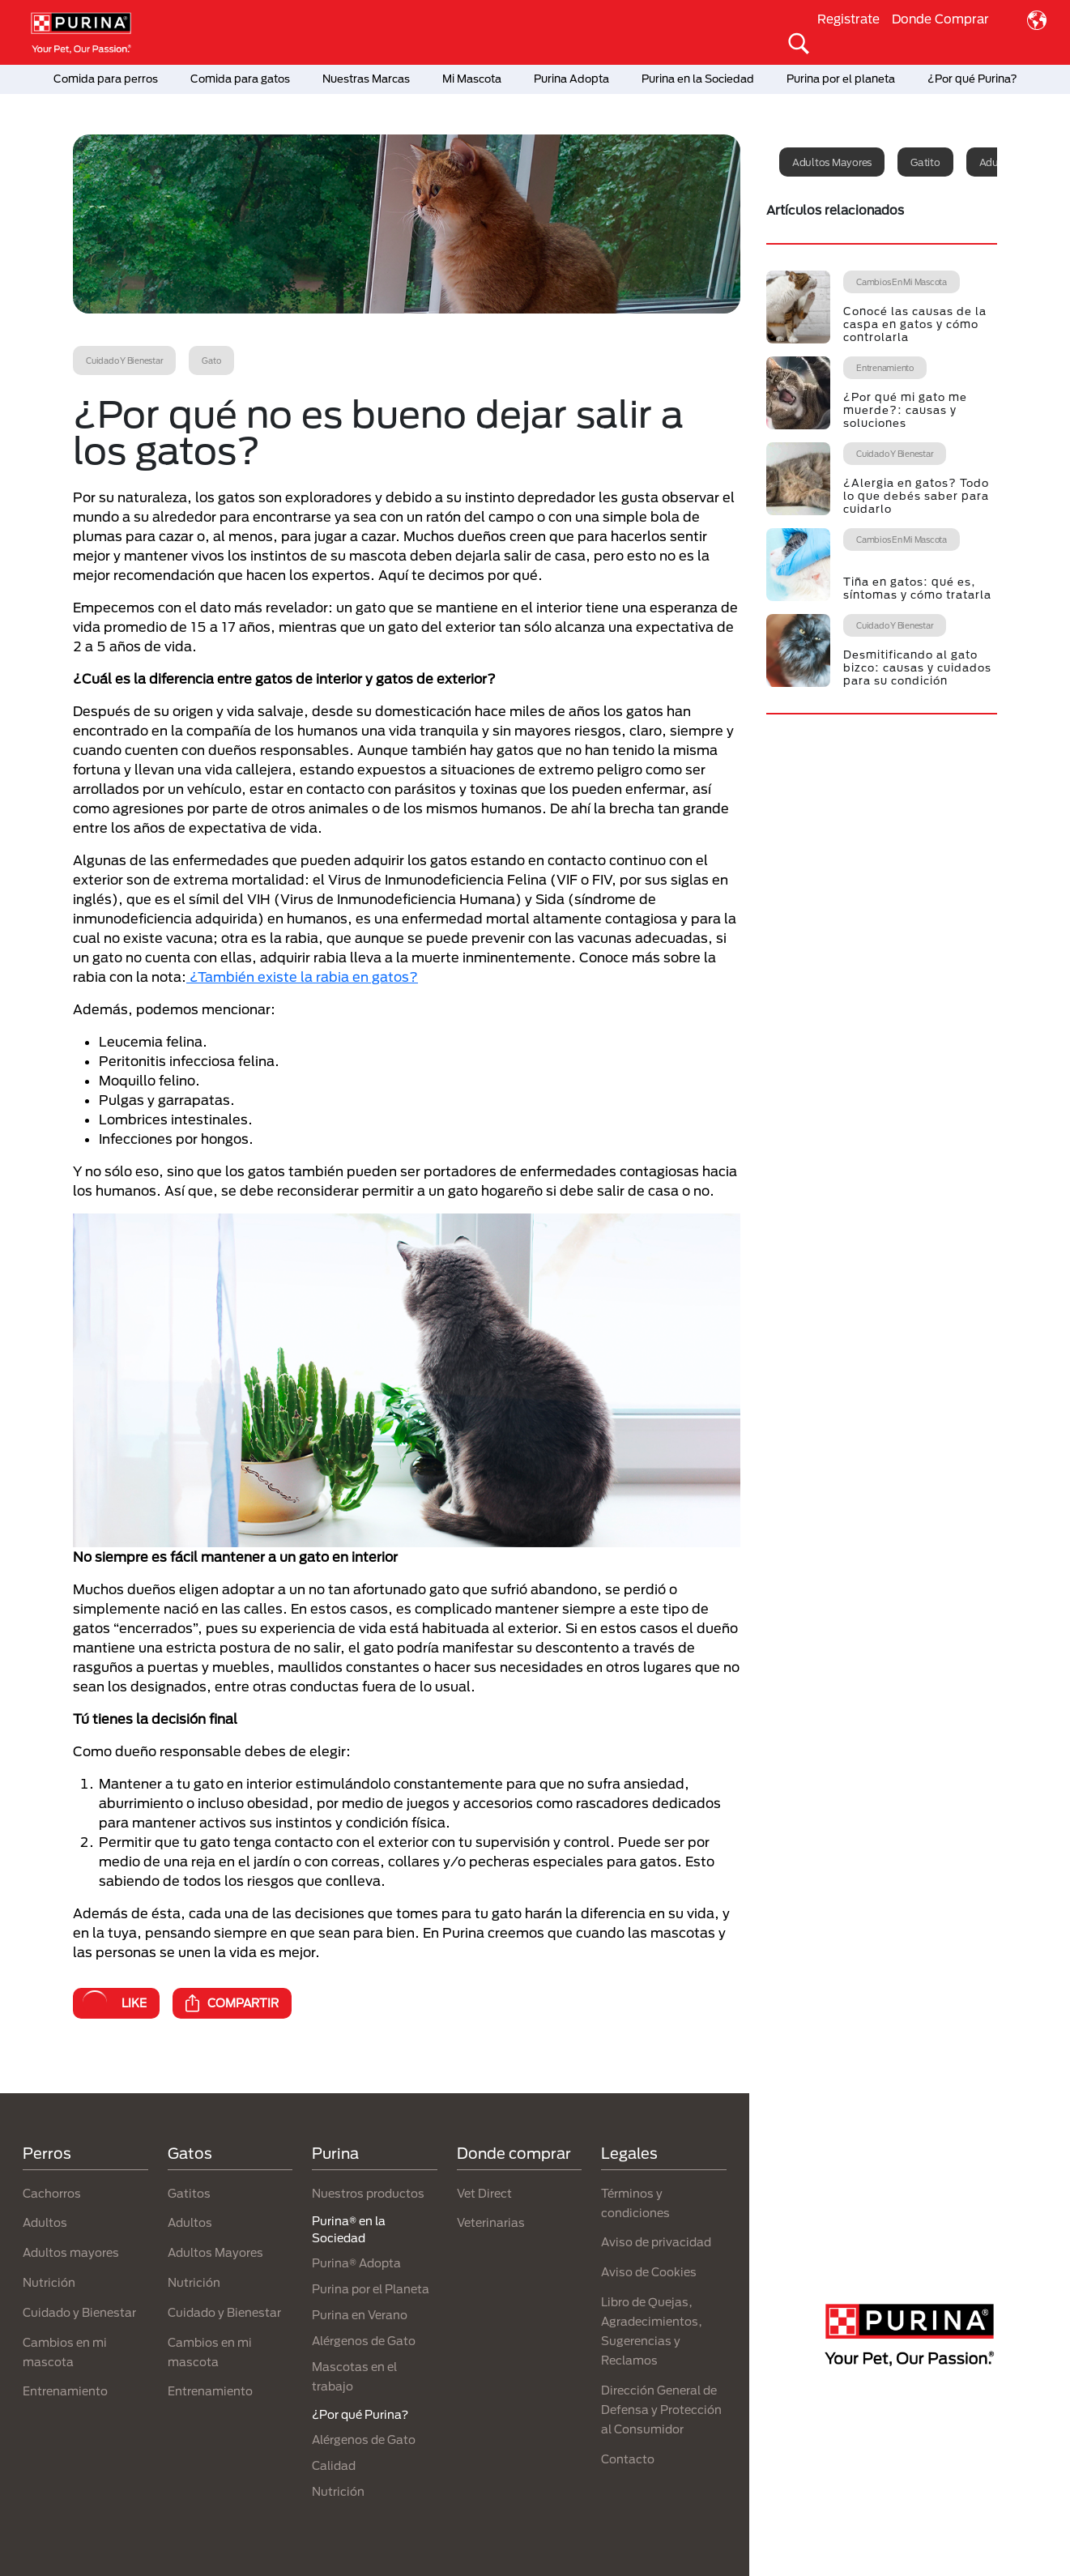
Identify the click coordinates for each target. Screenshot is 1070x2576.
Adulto (995, 162)
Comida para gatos (240, 78)
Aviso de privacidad (656, 2242)
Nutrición (49, 2282)
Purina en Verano (359, 2315)
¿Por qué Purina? (972, 78)
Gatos (190, 2153)
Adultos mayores (832, 162)
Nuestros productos (368, 2193)
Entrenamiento (65, 2391)
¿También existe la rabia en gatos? (302, 976)
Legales (629, 2153)
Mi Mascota (471, 78)
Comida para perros (105, 78)
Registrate (848, 18)
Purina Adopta (571, 78)
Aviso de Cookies (649, 2272)
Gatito (925, 162)
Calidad (334, 2465)
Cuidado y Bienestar (79, 2312)
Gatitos (189, 2193)
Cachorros (52, 2193)
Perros (47, 2153)
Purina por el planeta (841, 78)
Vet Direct (484, 2193)
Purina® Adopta (356, 2263)
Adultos (45, 2222)
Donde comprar (514, 2153)
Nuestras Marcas (366, 78)
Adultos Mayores (215, 2252)
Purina (335, 2153)
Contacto (627, 2459)
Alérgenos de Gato (364, 2341)
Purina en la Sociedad (698, 78)
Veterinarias (491, 2222)
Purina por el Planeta (370, 2289)
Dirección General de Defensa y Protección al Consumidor (661, 2409)
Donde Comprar (940, 18)
